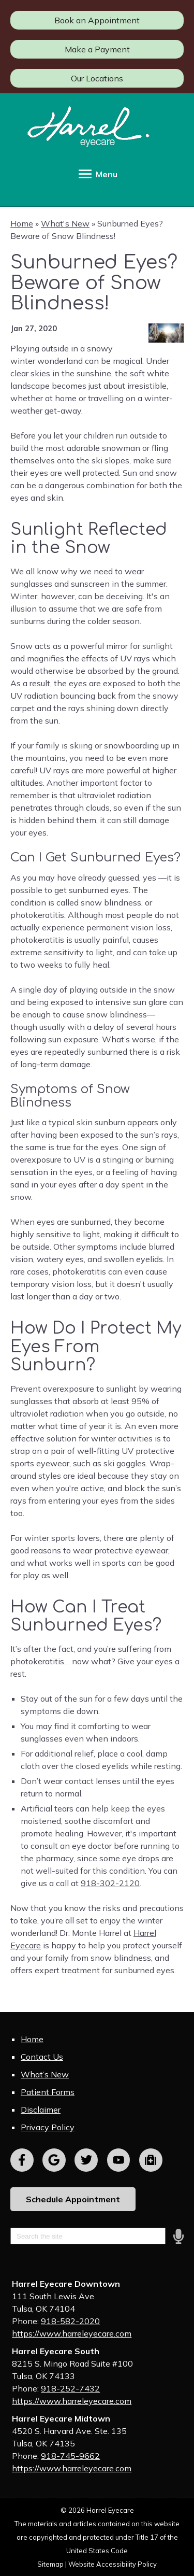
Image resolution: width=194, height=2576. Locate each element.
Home (21, 223)
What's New (65, 223)
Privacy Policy (47, 2127)
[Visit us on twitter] (86, 2160)
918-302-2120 (110, 1883)
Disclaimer (41, 2109)
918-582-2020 (70, 2321)
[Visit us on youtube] (118, 2160)
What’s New (45, 2074)
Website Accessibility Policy (112, 2564)
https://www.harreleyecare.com (71, 2333)
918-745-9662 (70, 2456)
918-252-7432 (70, 2388)
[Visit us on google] (54, 2160)
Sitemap (50, 2564)
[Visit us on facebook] (22, 2160)
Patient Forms (47, 2092)
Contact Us (42, 2056)
